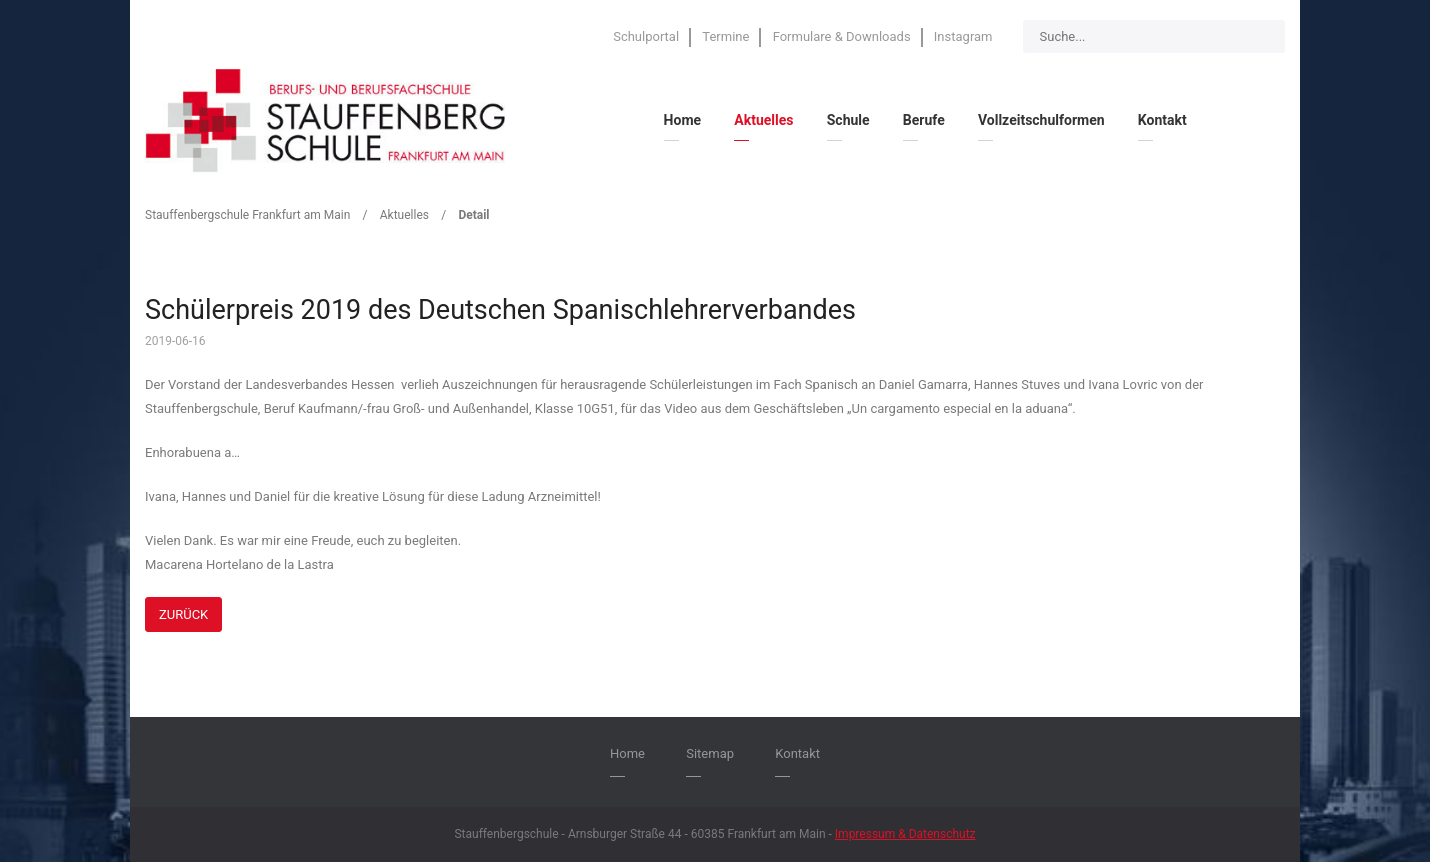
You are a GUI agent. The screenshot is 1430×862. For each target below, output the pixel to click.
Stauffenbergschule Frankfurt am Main (247, 215)
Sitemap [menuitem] (710, 753)
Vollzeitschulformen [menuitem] (1041, 120)
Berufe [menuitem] (924, 120)
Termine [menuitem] (725, 36)
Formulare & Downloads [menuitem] (842, 36)
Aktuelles (404, 215)
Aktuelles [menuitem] (763, 120)
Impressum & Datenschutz (905, 834)
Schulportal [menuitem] (646, 36)
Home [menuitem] (682, 120)
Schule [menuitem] (848, 120)
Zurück (183, 614)
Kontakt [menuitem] (1162, 120)
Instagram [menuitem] (963, 36)
